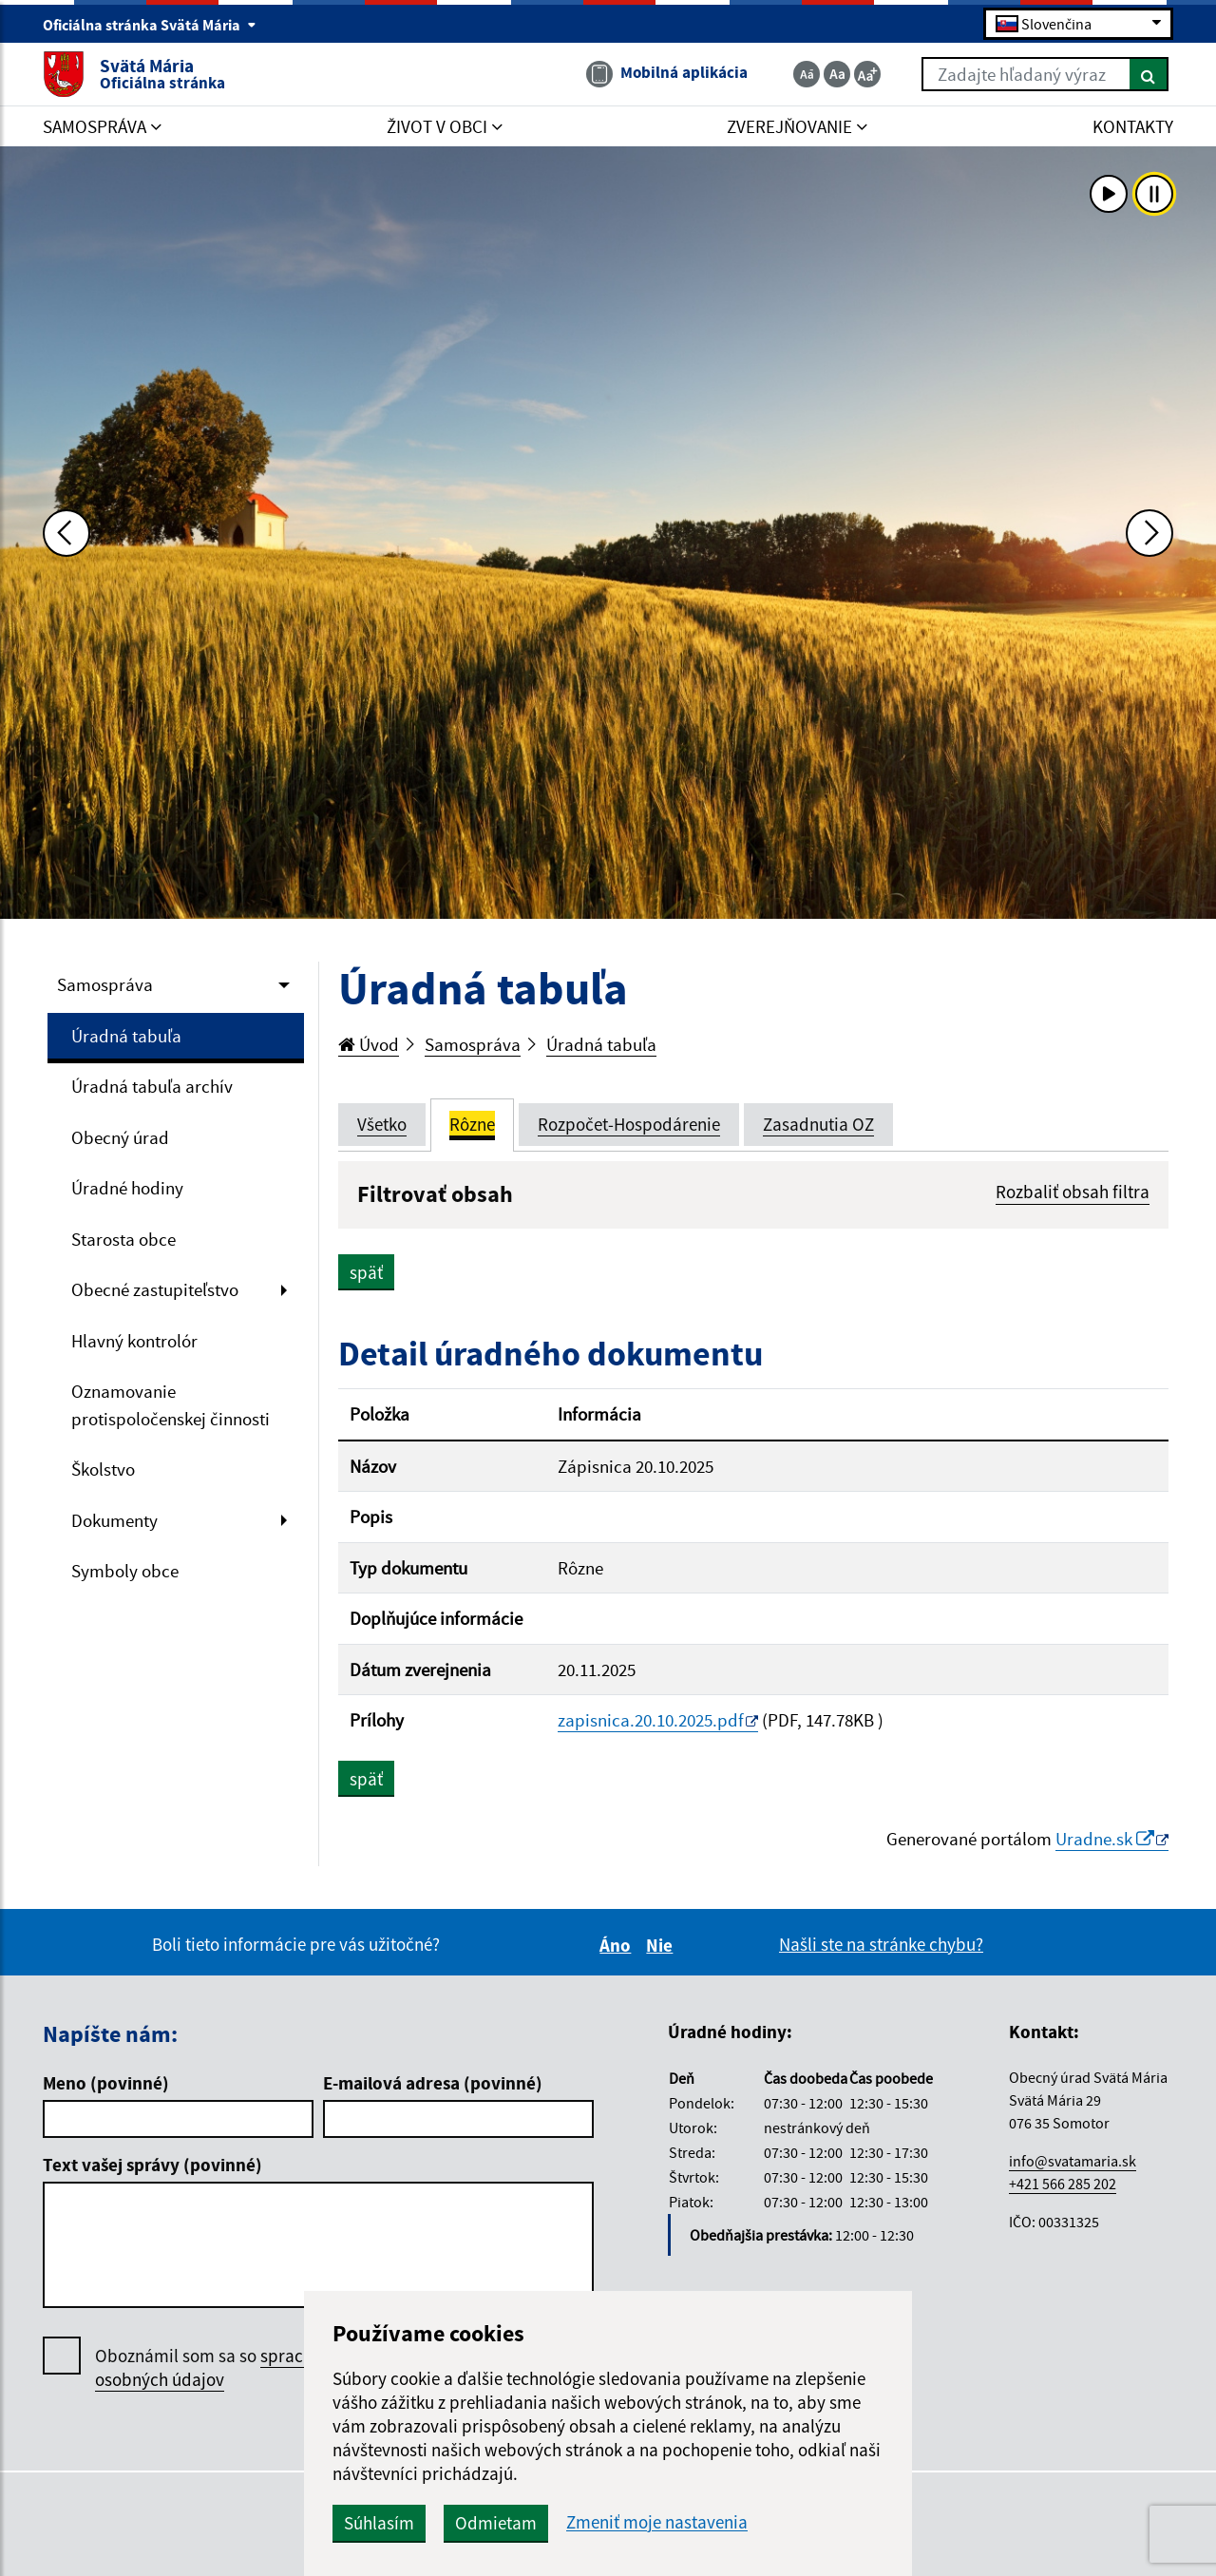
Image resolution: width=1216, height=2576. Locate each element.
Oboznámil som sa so (227, 2368)
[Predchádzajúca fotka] (66, 533)
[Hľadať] (1149, 74)
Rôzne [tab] (472, 1124)
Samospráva (105, 984)
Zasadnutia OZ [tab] (818, 1124)
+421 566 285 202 (1062, 2183)
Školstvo (103, 1469)
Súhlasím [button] (379, 2522)
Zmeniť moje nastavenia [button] (657, 2522)
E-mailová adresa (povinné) (432, 2082)
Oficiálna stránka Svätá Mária (149, 24)
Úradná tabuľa (126, 1035)
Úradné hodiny (127, 1187)
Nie (662, 1945)
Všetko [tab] (382, 1124)
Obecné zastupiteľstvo (154, 1289)
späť (366, 1272)
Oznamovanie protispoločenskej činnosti (170, 1405)
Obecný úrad (120, 1137)
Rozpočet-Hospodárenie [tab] (629, 1124)
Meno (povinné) (106, 2082)
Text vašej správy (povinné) (152, 2164)
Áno (617, 1945)
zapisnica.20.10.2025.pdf (651, 1719)
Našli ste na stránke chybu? (881, 1944)
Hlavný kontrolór (134, 1340)
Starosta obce (123, 1239)
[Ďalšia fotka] (1149, 533)
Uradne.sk (1104, 1838)
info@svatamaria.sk (1072, 2160)
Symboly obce (125, 1570)
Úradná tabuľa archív (152, 1086)
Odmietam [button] (496, 2522)
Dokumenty (114, 1520)
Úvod (368, 1044)
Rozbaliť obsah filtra (1073, 1191)
